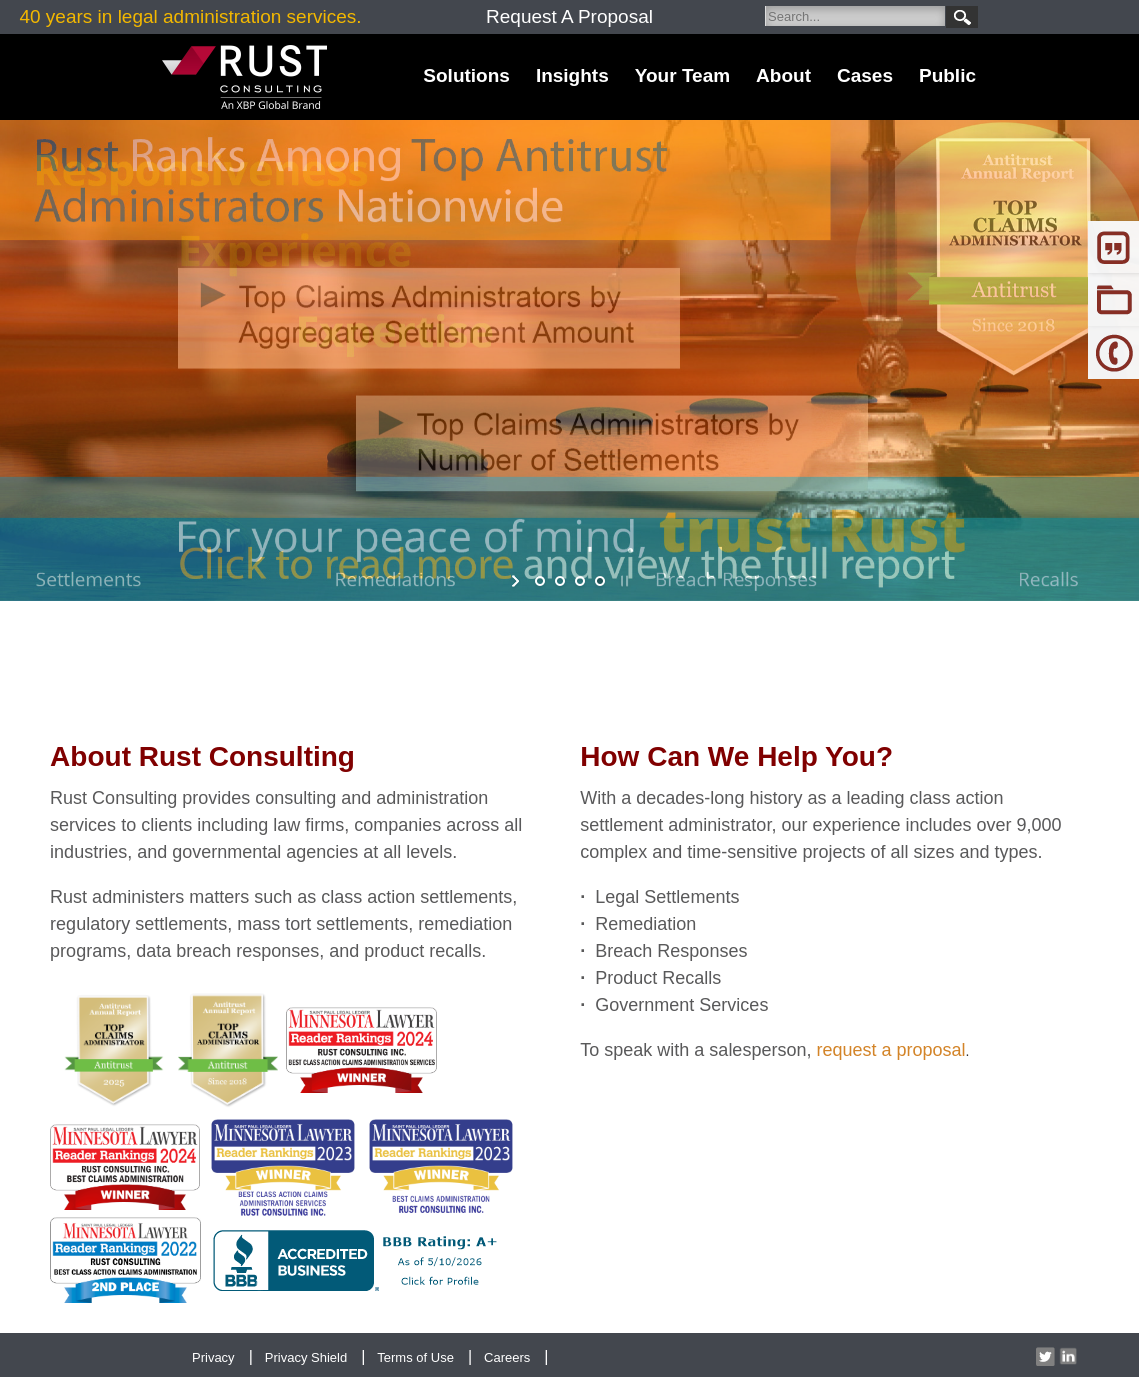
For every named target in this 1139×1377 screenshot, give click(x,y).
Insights (572, 75)
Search (962, 17)
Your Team (682, 75)
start (517, 581)
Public (947, 75)
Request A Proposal (569, 16)
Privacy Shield (306, 1357)
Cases (865, 75)
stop (622, 581)
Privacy (213, 1357)
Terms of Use (415, 1357)
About (783, 75)
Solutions (466, 75)
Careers (507, 1357)
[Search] (855, 16)
